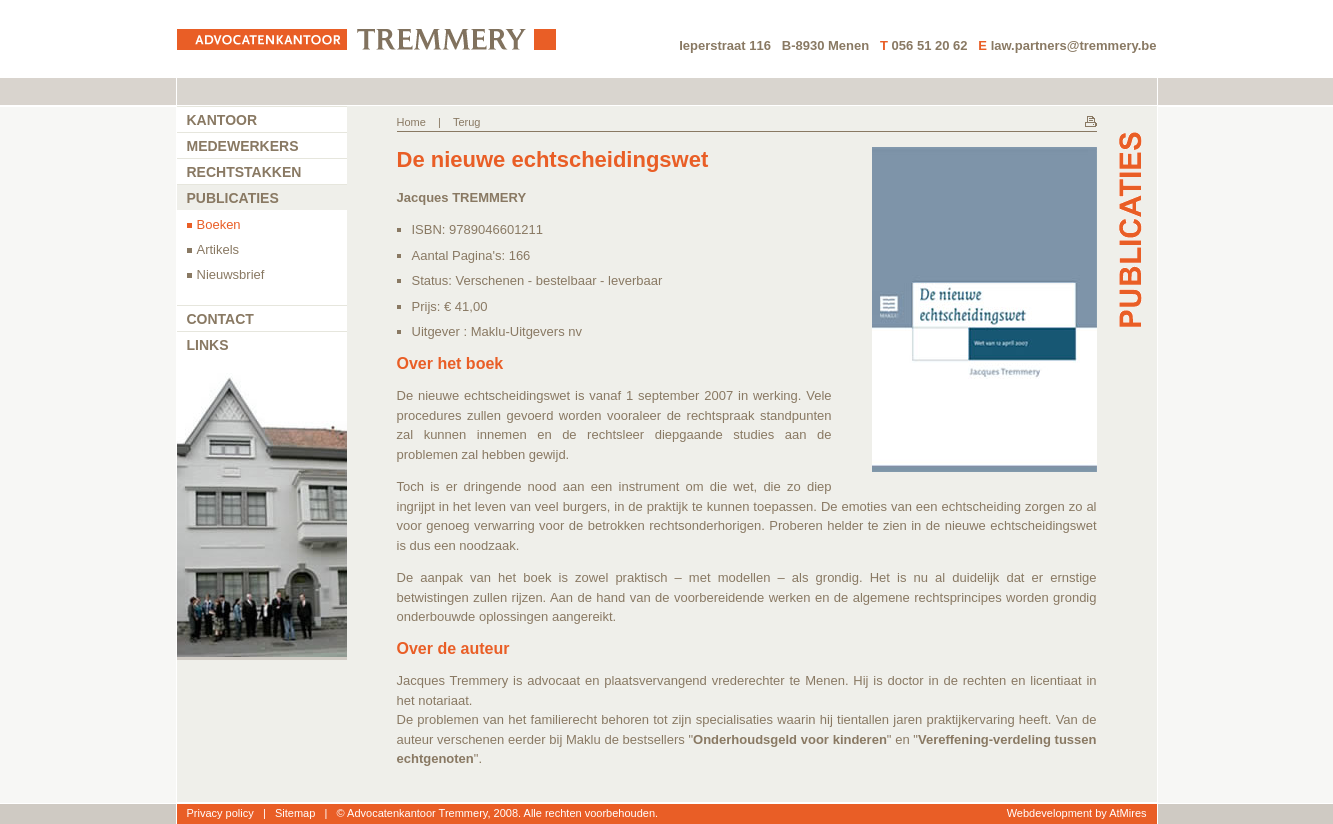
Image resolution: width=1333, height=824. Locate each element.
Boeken (219, 224)
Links (208, 345)
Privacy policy (220, 813)
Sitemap (295, 813)
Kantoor (222, 120)
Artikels (218, 249)
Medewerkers (243, 146)
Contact (220, 319)
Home (411, 122)
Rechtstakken (244, 172)
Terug (467, 122)
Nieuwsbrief (231, 274)
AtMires (1127, 813)
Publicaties (233, 198)
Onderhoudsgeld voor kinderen (790, 739)
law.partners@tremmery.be (1074, 45)
